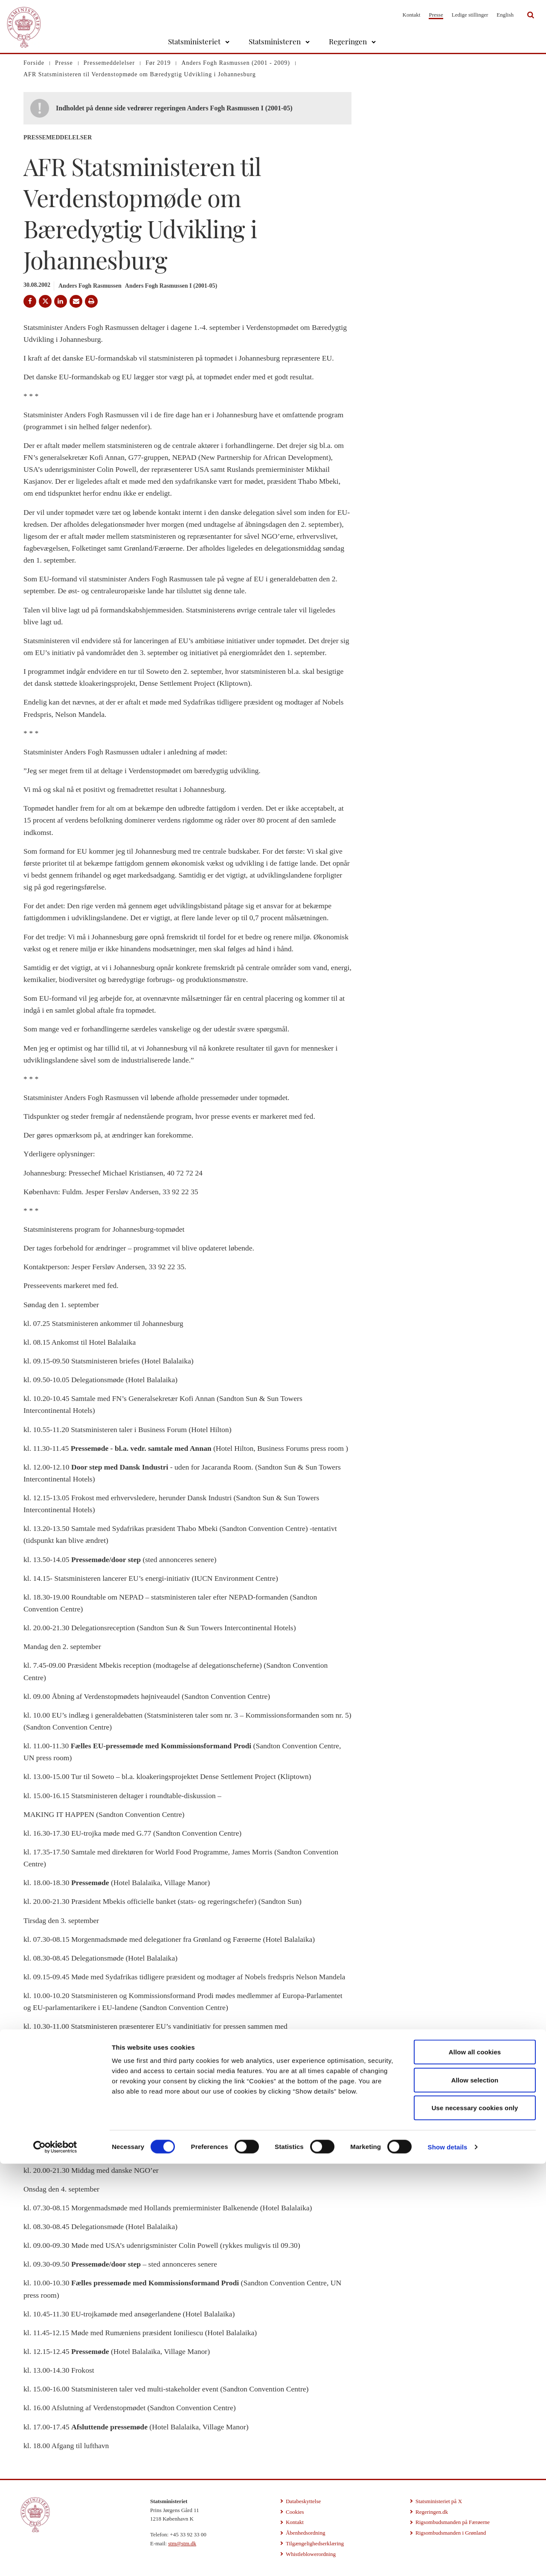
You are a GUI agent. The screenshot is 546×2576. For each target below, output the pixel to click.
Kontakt (412, 15)
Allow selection (475, 2492)
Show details (448, 2559)
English (505, 15)
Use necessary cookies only (475, 2520)
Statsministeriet (194, 41)
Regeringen (348, 41)
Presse (436, 15)
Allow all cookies (475, 2464)
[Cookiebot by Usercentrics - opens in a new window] (55, 2559)
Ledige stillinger (470, 15)
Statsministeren (275, 41)
